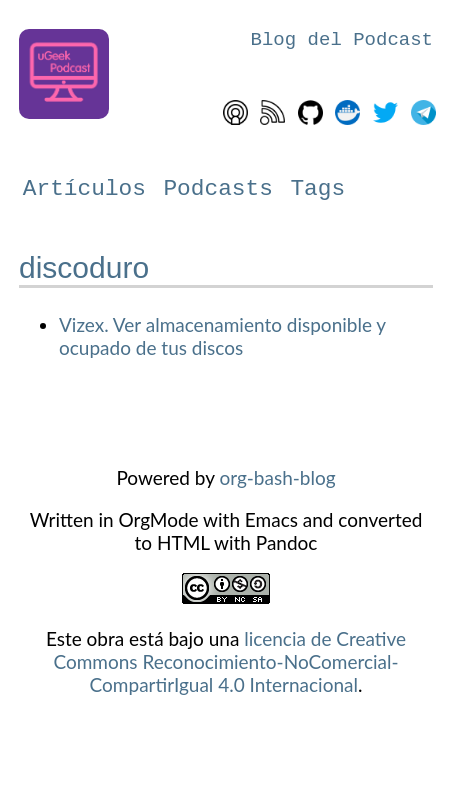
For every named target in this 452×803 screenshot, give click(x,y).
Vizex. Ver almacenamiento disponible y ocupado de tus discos (222, 336)
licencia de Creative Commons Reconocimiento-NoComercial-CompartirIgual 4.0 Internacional (229, 661)
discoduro (84, 267)
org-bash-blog (277, 477)
